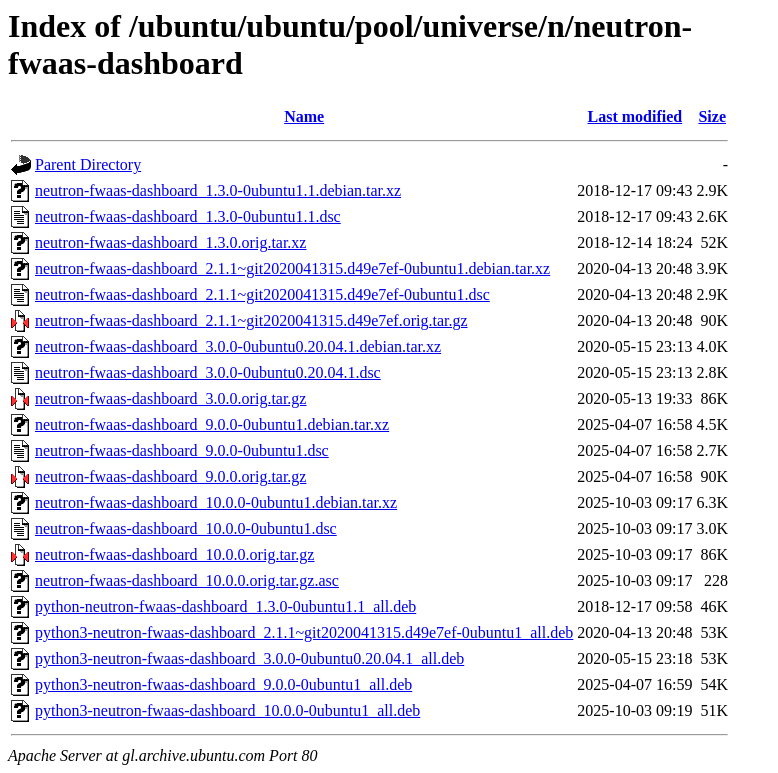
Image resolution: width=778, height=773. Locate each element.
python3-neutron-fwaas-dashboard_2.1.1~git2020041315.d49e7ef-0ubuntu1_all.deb (304, 632)
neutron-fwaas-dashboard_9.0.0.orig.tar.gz (170, 476)
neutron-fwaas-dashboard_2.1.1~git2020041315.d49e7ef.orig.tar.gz (251, 320)
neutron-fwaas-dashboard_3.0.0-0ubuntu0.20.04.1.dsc (208, 372)
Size (712, 116)
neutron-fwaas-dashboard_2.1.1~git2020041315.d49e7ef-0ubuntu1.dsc (262, 294)
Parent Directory (88, 164)
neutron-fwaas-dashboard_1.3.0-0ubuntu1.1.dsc (188, 216)
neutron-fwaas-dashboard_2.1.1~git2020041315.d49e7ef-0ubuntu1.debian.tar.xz (292, 268)
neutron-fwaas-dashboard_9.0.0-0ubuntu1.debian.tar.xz (212, 424)
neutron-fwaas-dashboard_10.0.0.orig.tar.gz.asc (187, 580)
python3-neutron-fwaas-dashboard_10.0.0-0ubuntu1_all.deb (227, 710)
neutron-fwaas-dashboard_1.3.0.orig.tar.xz (170, 242)
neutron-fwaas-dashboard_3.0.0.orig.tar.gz (170, 398)
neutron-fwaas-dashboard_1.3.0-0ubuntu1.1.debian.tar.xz (218, 190)
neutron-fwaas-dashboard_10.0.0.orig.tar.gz (174, 554)
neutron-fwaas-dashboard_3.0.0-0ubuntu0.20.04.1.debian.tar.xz (238, 346)
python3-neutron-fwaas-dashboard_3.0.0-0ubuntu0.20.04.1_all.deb (249, 658)
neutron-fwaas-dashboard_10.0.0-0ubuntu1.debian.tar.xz (216, 502)
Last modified (635, 116)
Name (304, 116)
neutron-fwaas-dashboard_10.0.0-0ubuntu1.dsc (186, 528)
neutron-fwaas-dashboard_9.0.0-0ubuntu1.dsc (182, 450)
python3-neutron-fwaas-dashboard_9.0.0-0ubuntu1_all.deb (223, 684)
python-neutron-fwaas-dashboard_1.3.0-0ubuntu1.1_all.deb (225, 606)
